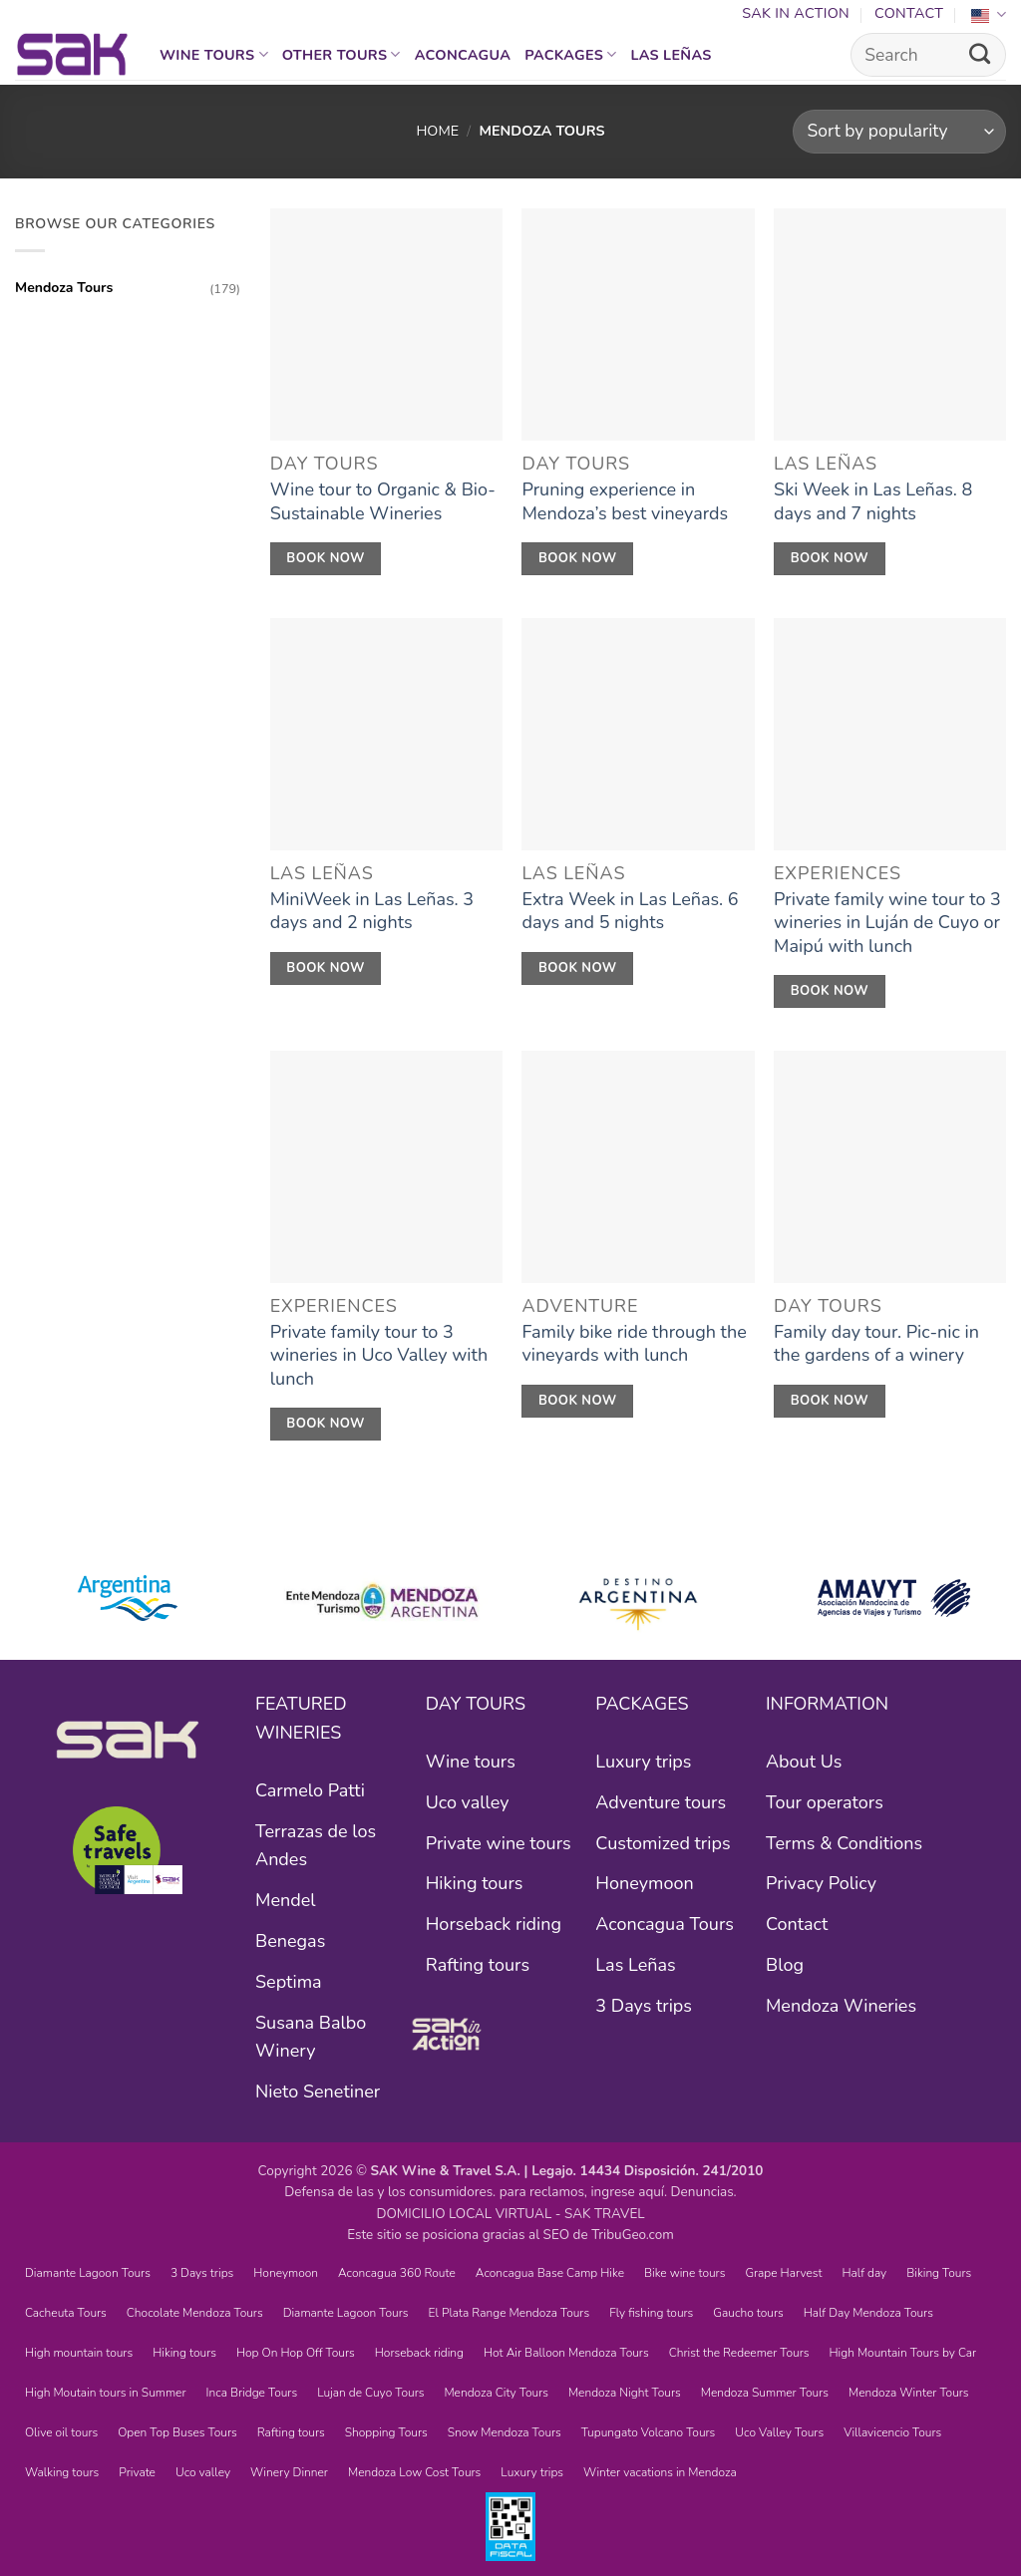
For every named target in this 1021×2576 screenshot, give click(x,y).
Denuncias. (704, 2191)
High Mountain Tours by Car (903, 2353)
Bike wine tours (684, 2273)
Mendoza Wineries (841, 2006)
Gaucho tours (748, 2313)
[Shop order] (899, 132)
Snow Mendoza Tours (504, 2432)
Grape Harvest (783, 2273)
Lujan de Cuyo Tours (370, 2393)
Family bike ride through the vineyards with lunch (633, 1344)
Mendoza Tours (64, 287)
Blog (785, 1965)
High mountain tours (79, 2353)
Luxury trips (643, 1761)
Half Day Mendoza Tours (868, 2313)
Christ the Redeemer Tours (739, 2353)
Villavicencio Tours (892, 2432)
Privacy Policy (821, 1883)
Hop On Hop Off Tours (295, 2353)
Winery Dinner (289, 2472)
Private (137, 2472)
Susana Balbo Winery (310, 2037)
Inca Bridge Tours (252, 2393)
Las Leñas (671, 55)
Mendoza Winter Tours (909, 2393)
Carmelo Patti (310, 1790)
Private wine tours (498, 1843)
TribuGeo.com (632, 2234)
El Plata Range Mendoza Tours (509, 2313)
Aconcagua (463, 55)
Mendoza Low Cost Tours (414, 2472)
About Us (804, 1761)
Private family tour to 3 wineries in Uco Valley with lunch (379, 1356)
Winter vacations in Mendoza (660, 2472)
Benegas (290, 1941)
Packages (570, 55)
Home (437, 131)
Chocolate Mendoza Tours (195, 2313)
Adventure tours (660, 1802)
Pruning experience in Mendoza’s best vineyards (624, 501)
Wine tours (214, 55)
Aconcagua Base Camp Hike (550, 2273)
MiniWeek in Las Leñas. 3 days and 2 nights (372, 911)
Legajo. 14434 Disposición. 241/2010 (647, 2170)
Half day (864, 2273)
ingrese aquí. (628, 2191)
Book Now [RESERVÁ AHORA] (325, 558)
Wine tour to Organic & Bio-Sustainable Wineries (383, 501)
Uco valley (468, 1802)
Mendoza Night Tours (624, 2393)
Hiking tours (474, 1883)
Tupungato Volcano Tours (648, 2432)
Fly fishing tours (651, 2313)
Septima (288, 1982)
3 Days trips (643, 2006)
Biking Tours (938, 2273)
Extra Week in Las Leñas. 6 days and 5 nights (629, 911)
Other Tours (341, 55)
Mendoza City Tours (496, 2393)
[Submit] (980, 55)
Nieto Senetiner (317, 2091)
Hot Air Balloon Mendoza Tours (566, 2353)
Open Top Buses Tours (177, 2432)
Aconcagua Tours (664, 1924)
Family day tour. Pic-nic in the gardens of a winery (876, 1344)
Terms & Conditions (844, 1843)
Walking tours (62, 2472)
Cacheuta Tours (66, 2313)
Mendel (285, 1900)
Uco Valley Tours (779, 2432)
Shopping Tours (386, 2432)
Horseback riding (493, 1924)
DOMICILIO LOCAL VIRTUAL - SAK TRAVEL (510, 2213)
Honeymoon (644, 1883)
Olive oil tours (61, 2432)
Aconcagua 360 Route (397, 2273)
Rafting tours (477, 1965)
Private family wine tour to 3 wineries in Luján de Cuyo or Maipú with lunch (887, 923)
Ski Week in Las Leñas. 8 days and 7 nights (873, 501)
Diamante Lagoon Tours (88, 2273)
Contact (908, 13)
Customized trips (662, 1843)
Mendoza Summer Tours (765, 2393)
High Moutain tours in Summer (105, 2393)
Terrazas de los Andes (315, 1845)
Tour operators (824, 1802)
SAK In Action (796, 13)
